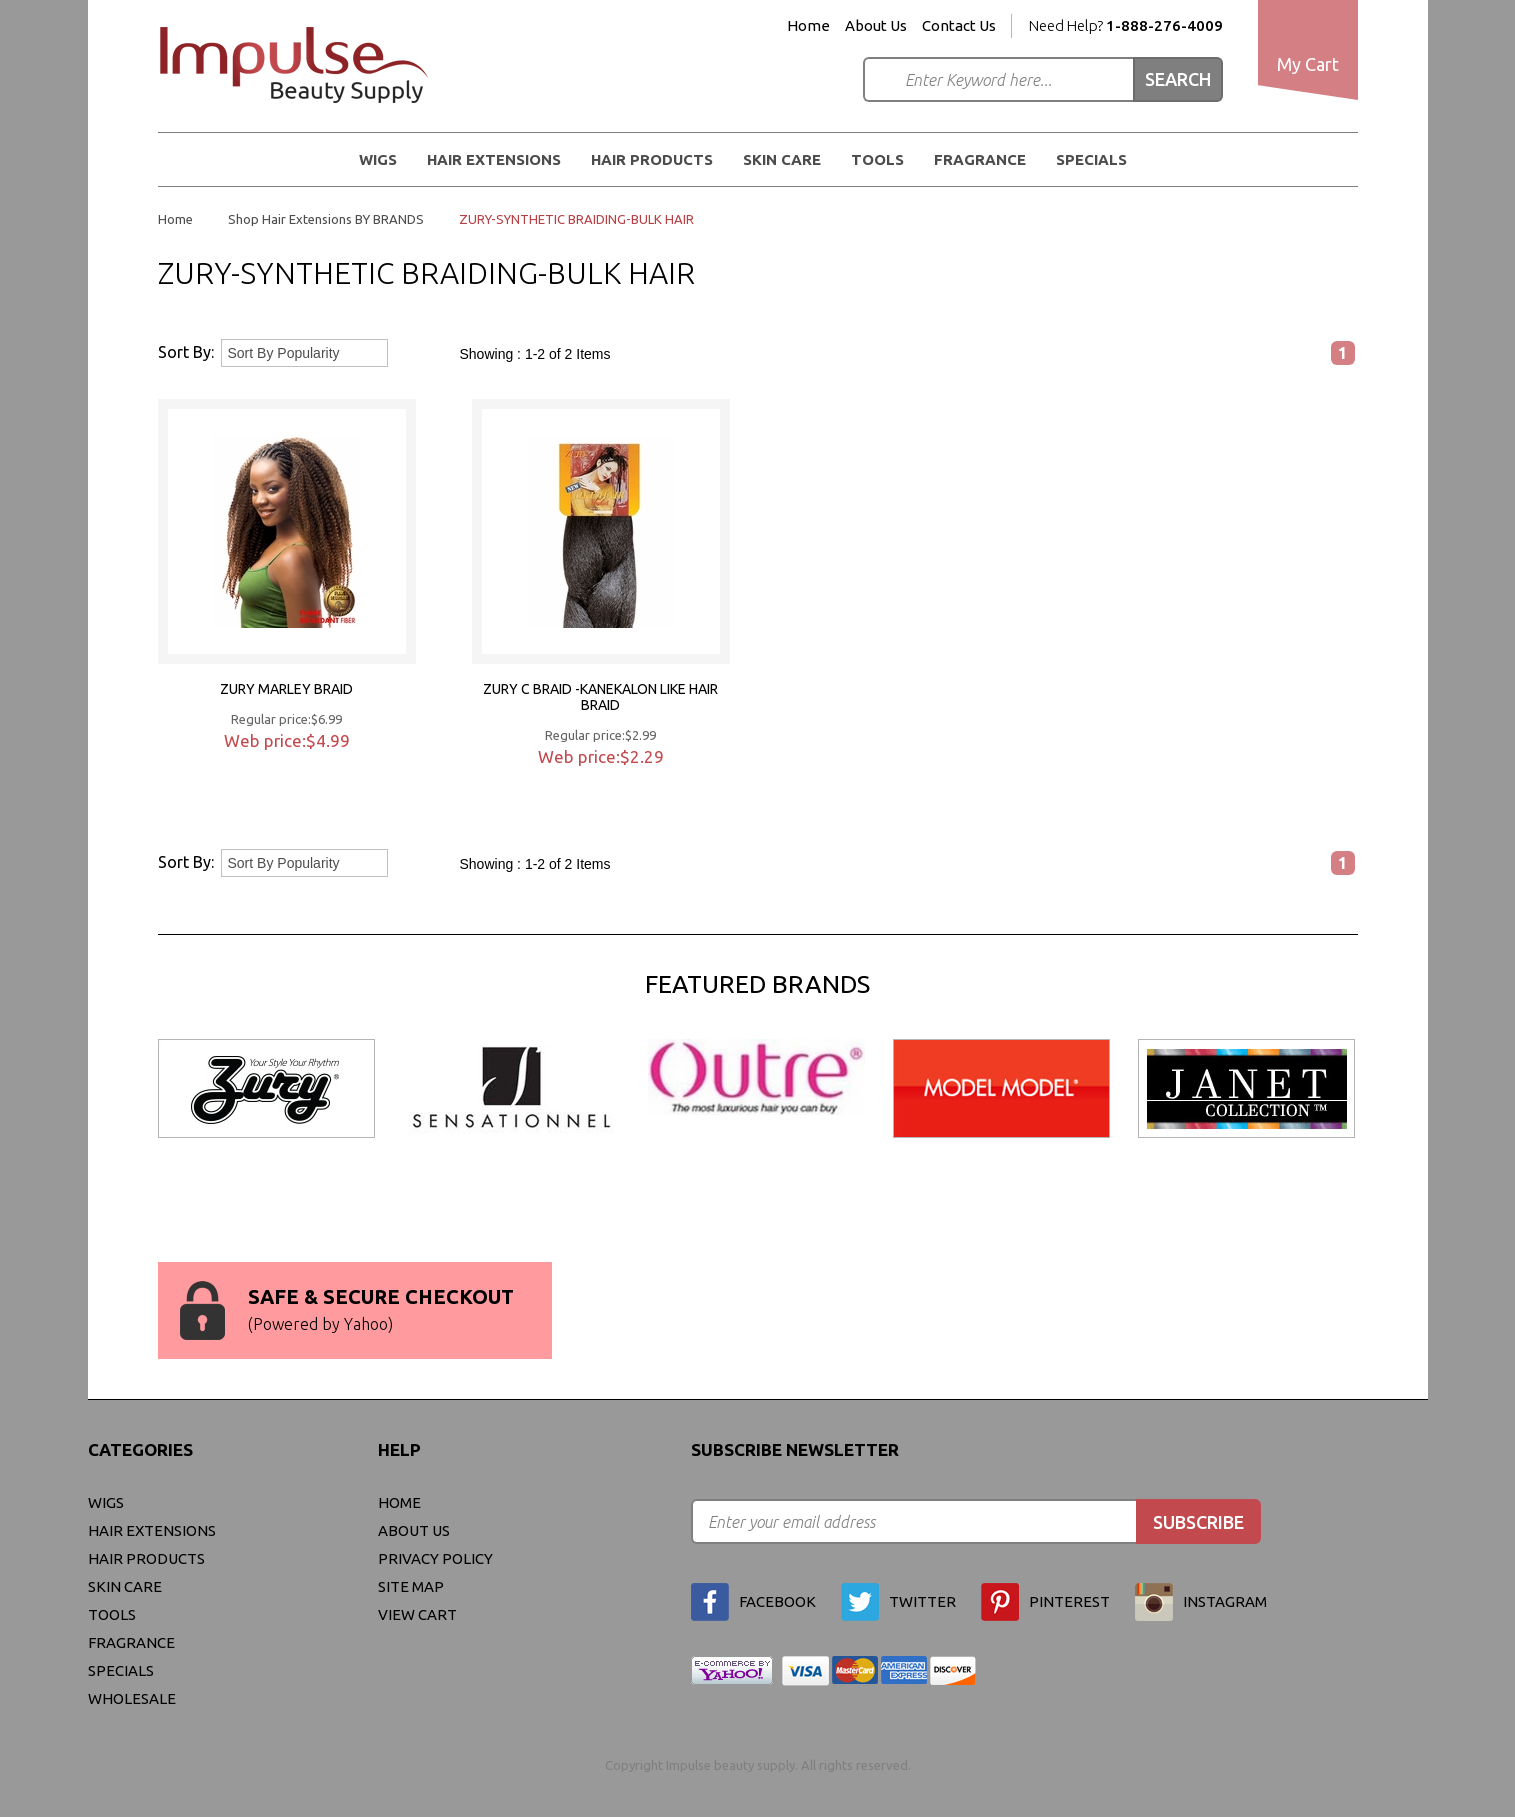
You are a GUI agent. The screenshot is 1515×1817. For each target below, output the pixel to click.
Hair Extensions (494, 159)
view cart (417, 1614)
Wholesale (132, 1698)
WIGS (378, 159)
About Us (876, 26)
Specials (1091, 159)
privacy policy (435, 1558)
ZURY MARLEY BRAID (286, 689)
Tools (877, 159)
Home (808, 26)
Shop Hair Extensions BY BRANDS (326, 219)
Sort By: (186, 352)
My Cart (1308, 64)
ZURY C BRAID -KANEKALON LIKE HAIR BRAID (600, 697)
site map (411, 1586)
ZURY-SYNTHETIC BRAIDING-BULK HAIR (576, 219)
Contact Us (959, 26)
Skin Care (782, 159)
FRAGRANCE (980, 159)
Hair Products (652, 159)
